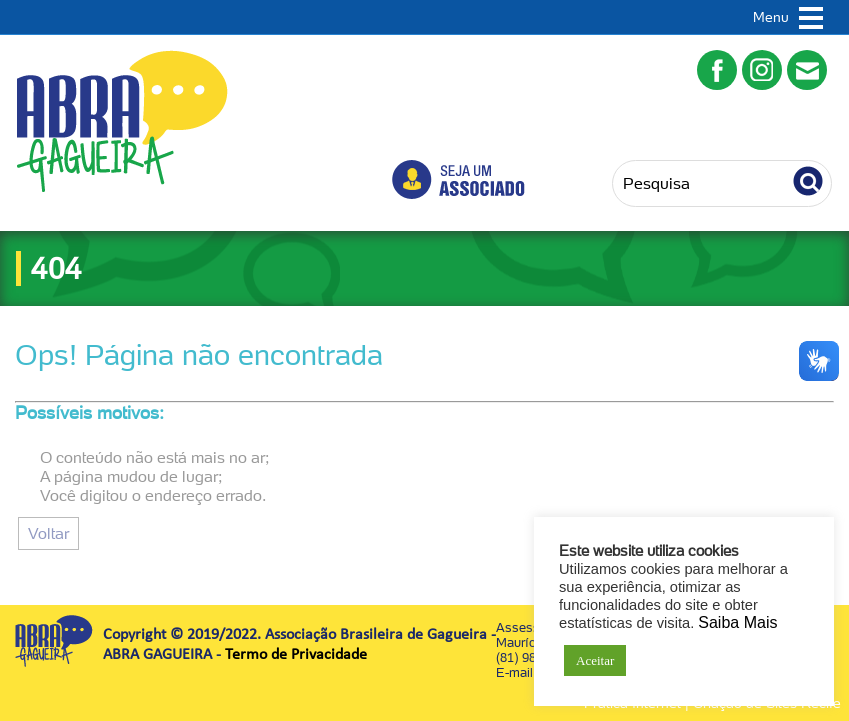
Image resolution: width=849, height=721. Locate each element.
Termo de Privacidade (296, 655)
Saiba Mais (737, 622)
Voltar (48, 533)
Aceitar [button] (595, 660)
